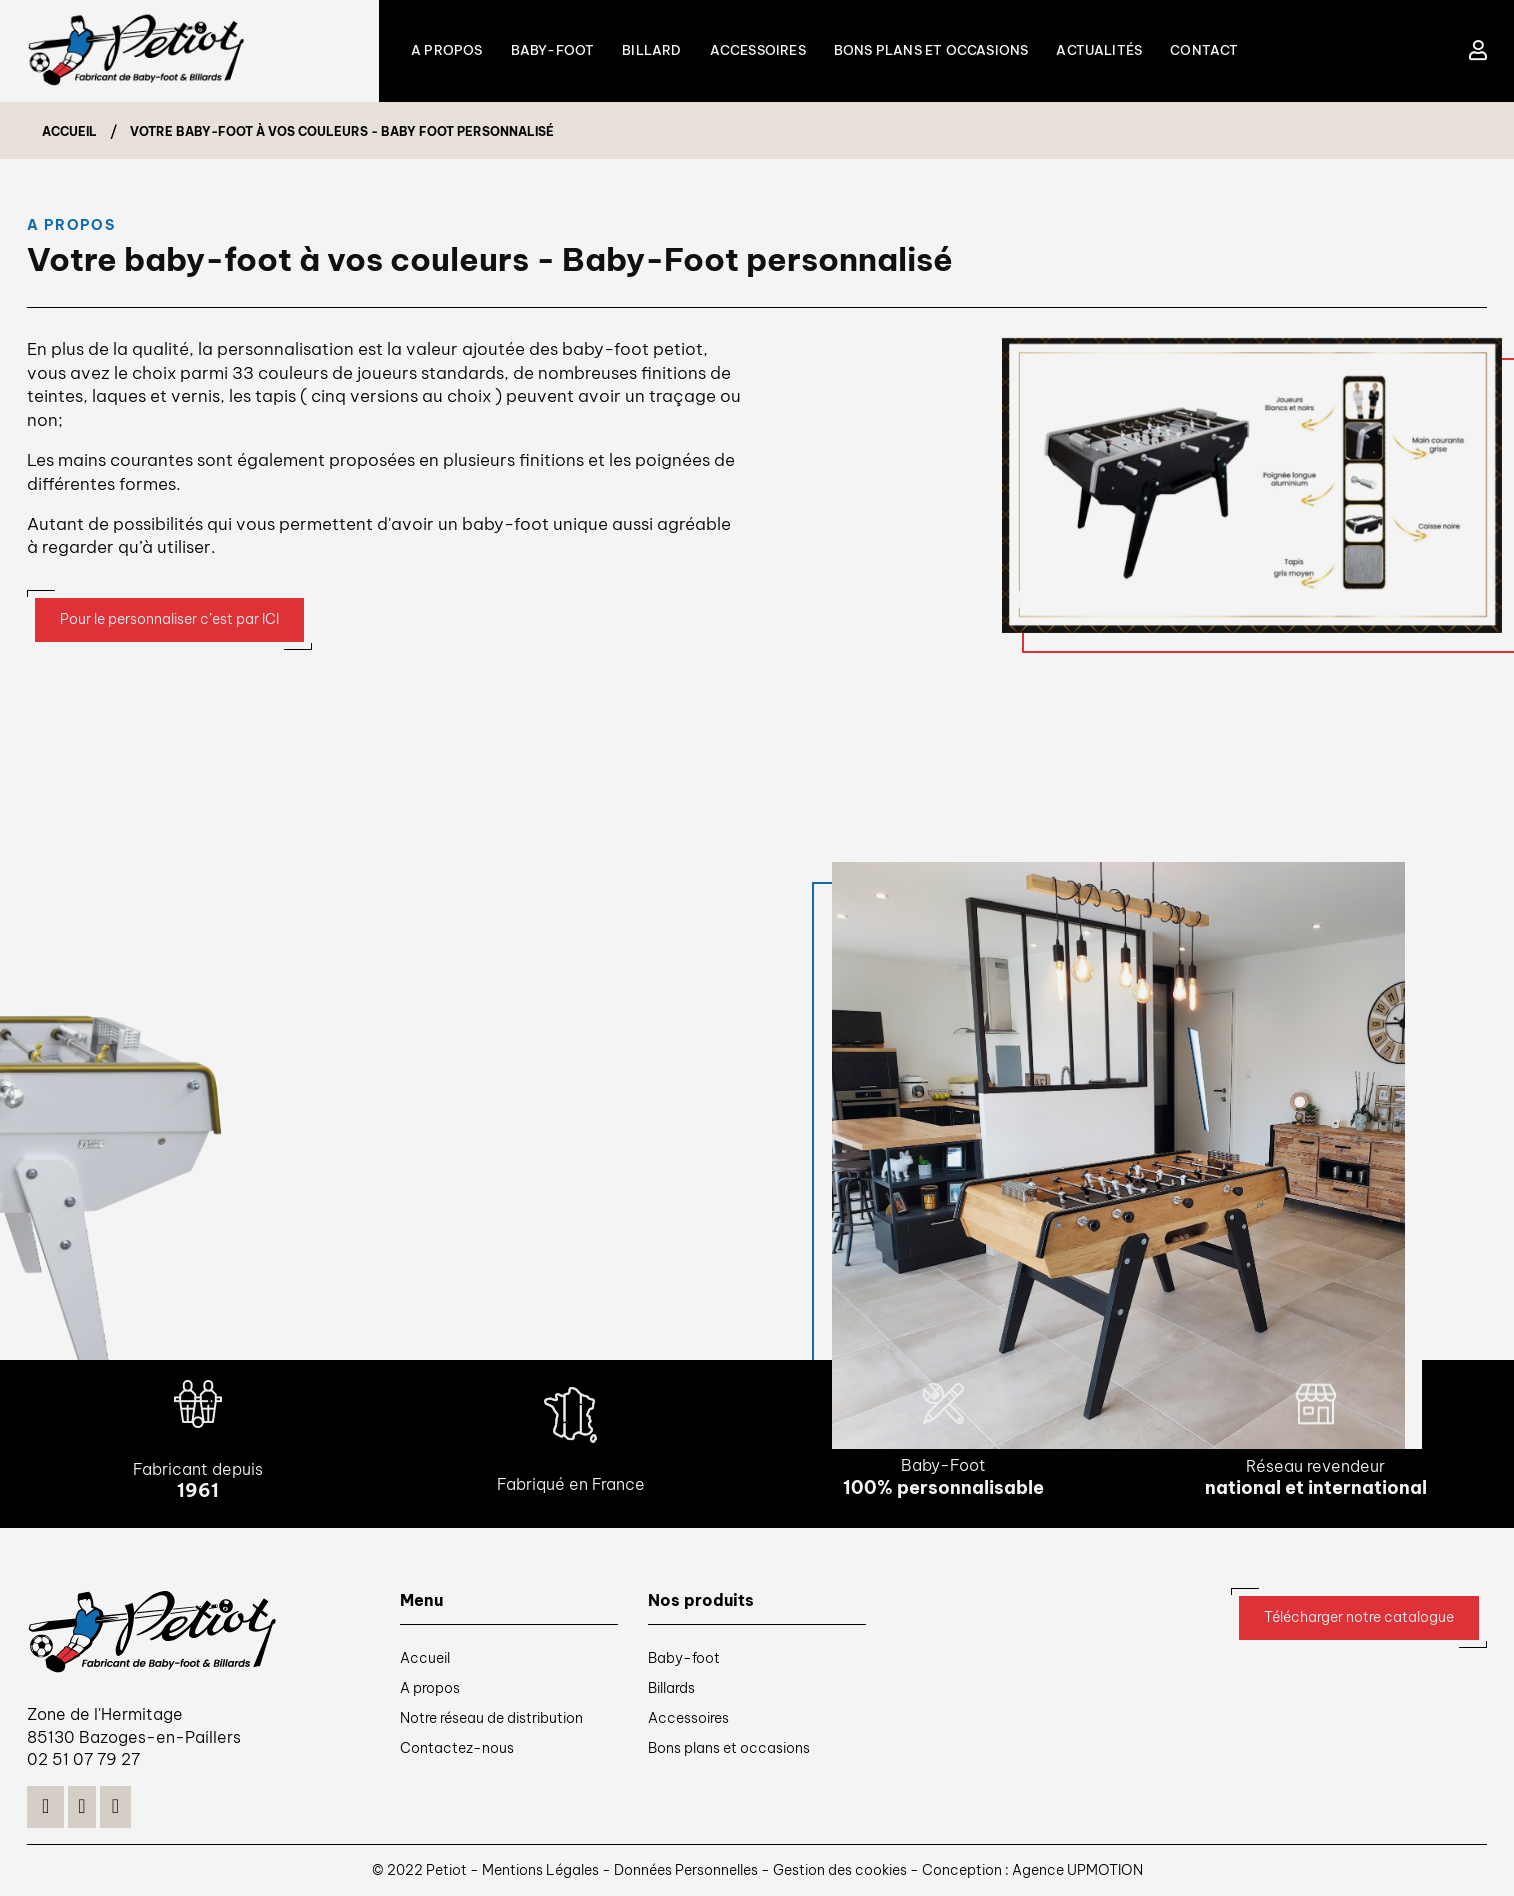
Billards (671, 1688)
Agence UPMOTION (1077, 1870)
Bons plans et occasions (729, 1748)
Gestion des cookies (841, 1870)
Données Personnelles (686, 1870)
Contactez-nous (457, 1748)
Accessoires (688, 1718)
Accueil (425, 1658)
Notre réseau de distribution (491, 1718)
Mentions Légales (542, 1870)
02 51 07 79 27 (83, 1759)
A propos (430, 1688)
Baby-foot (684, 1658)
